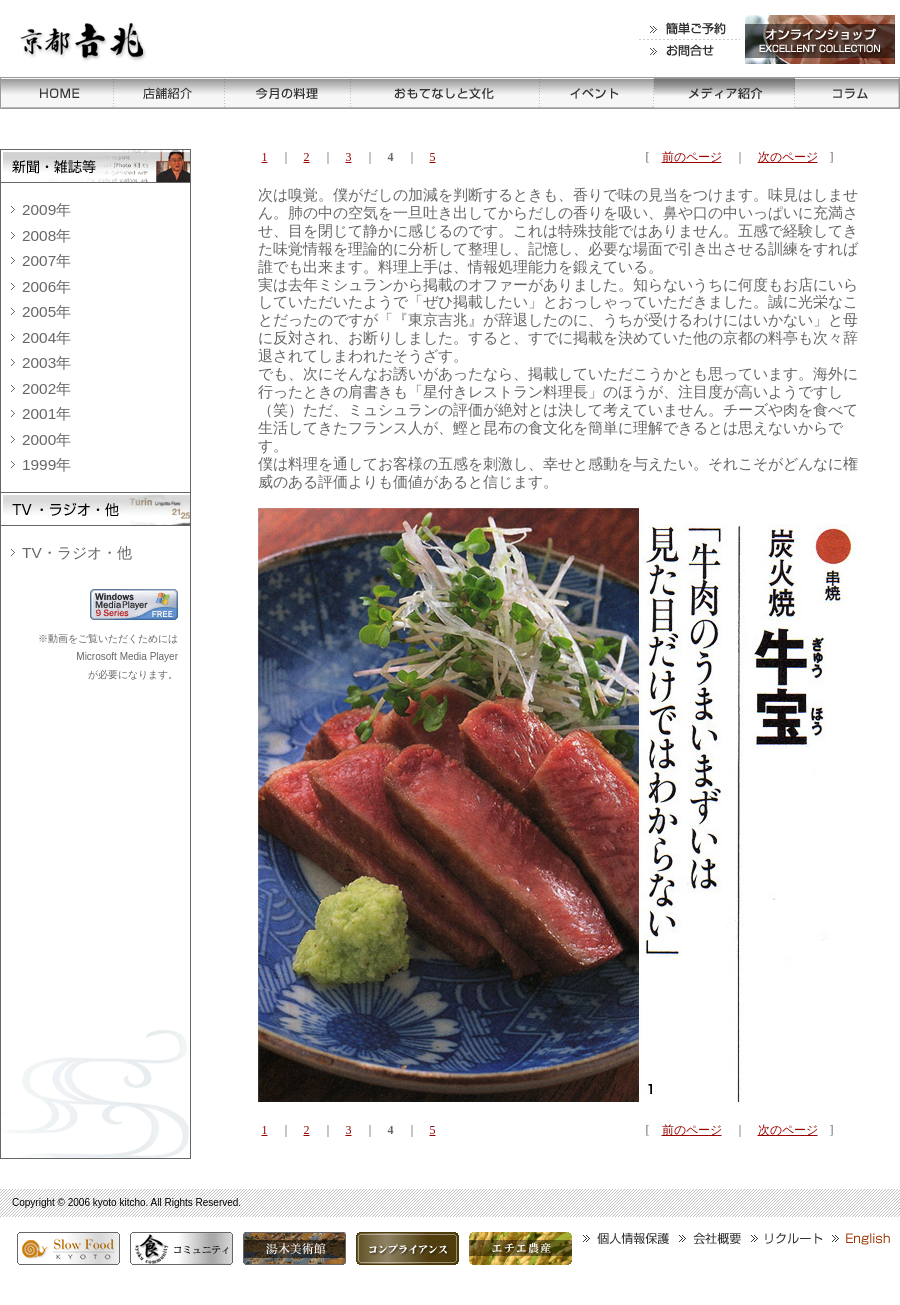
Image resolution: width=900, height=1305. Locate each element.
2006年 (46, 286)
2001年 (46, 413)
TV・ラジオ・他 (77, 552)
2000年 (46, 439)
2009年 (46, 209)
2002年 (46, 388)
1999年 (46, 464)
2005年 (46, 311)
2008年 (46, 235)
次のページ (788, 157)
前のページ (692, 157)
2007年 (46, 260)
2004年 (46, 337)
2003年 (46, 362)
